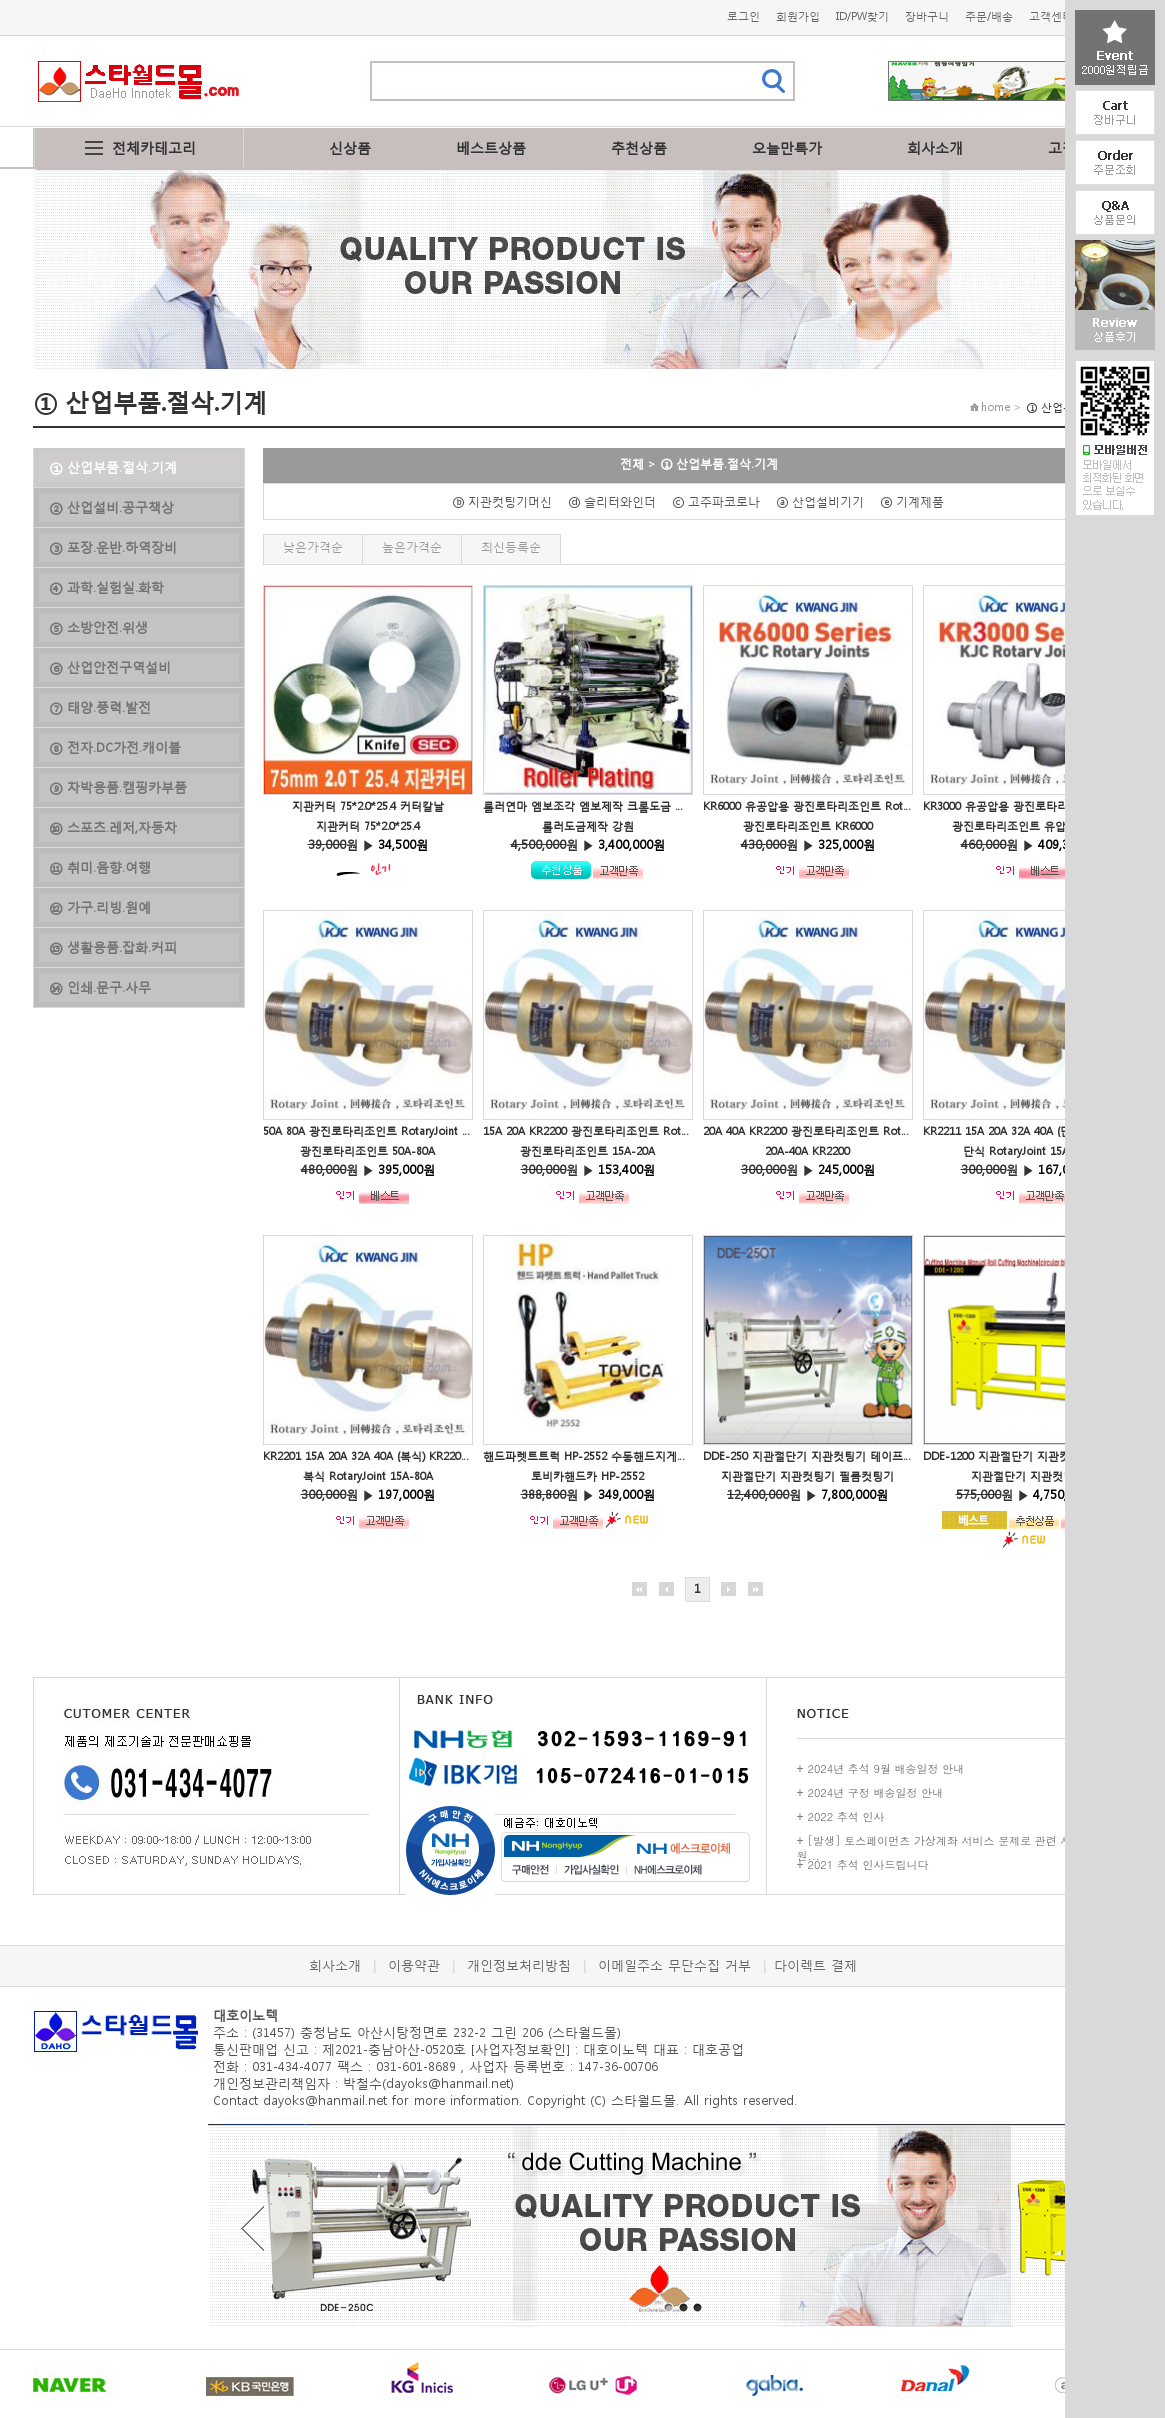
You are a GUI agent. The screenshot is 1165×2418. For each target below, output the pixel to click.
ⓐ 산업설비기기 (826, 501)
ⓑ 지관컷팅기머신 (508, 501)
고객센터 (1051, 16)
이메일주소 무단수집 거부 (674, 1965)
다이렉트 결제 (815, 1965)
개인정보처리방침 (519, 1965)
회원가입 (798, 16)
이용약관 (414, 1965)
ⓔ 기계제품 (918, 501)
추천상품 (639, 147)
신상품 (350, 147)
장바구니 (927, 16)
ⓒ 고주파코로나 (722, 501)
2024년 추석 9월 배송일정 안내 (886, 1768)
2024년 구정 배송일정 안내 (876, 1792)
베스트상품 (491, 147)
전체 (632, 463)
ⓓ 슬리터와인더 (618, 501)
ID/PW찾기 (862, 16)
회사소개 (935, 147)
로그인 (743, 16)
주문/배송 (989, 16)
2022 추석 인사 (846, 1816)
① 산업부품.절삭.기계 (719, 463)
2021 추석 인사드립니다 (868, 1864)
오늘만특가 (787, 147)
